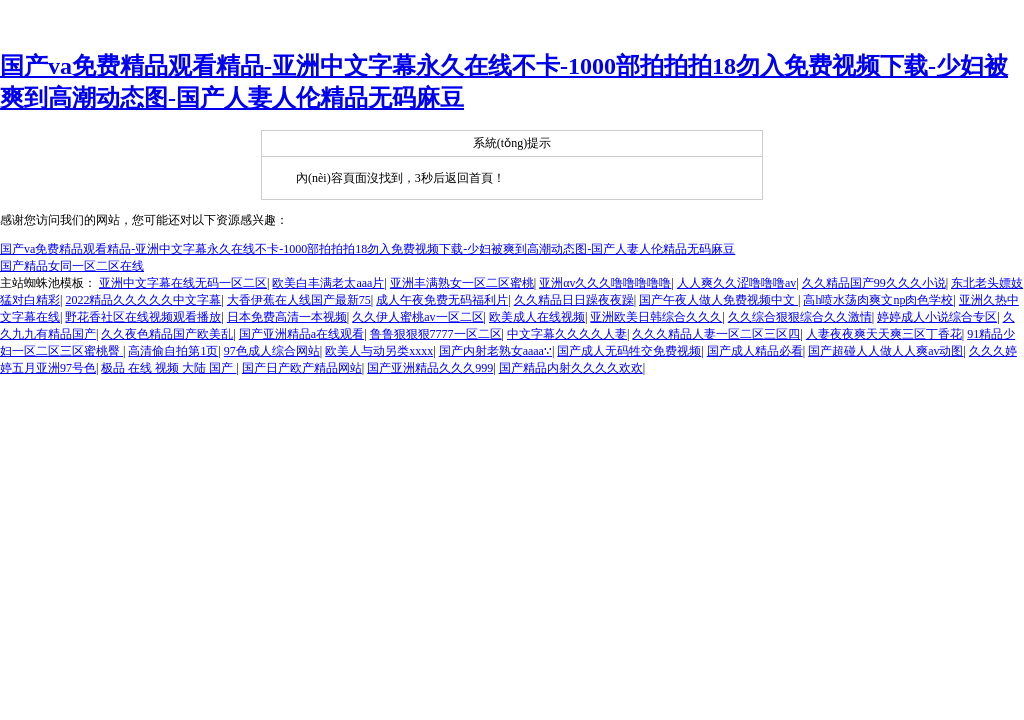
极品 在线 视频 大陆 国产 (168, 368)
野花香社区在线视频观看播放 (143, 317)
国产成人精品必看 (755, 351)
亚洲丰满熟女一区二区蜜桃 (462, 283)
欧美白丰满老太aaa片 (328, 283)
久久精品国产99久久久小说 (874, 283)
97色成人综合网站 (272, 351)
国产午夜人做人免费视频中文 (718, 300)
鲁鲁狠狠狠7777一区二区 (436, 334)
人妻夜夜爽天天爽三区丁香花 (884, 334)
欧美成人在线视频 (537, 317)
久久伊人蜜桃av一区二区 (417, 317)
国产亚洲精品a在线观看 (301, 334)
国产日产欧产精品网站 (302, 368)
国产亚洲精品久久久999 (430, 368)
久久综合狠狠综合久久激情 (800, 317)
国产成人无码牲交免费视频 (629, 351)
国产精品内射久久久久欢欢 (571, 368)
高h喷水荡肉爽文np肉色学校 (878, 300)
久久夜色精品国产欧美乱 (167, 334)
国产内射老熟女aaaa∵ (495, 351)
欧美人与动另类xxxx (379, 351)
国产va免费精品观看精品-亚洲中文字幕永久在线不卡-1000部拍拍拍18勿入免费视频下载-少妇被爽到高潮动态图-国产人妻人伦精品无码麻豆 (367, 249)
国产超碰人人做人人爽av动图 (885, 351)
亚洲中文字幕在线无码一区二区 (183, 283)
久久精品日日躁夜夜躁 (574, 300)
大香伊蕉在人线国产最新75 (299, 300)
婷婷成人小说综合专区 (937, 317)
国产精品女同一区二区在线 (72, 266)
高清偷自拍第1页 (173, 351)
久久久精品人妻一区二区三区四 (716, 334)
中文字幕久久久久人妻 (567, 334)
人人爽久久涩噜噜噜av (736, 283)
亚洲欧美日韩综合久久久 (656, 317)
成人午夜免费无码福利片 (442, 300)
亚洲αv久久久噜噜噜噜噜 (605, 283)
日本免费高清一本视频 (287, 317)
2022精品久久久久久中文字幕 (143, 300)
